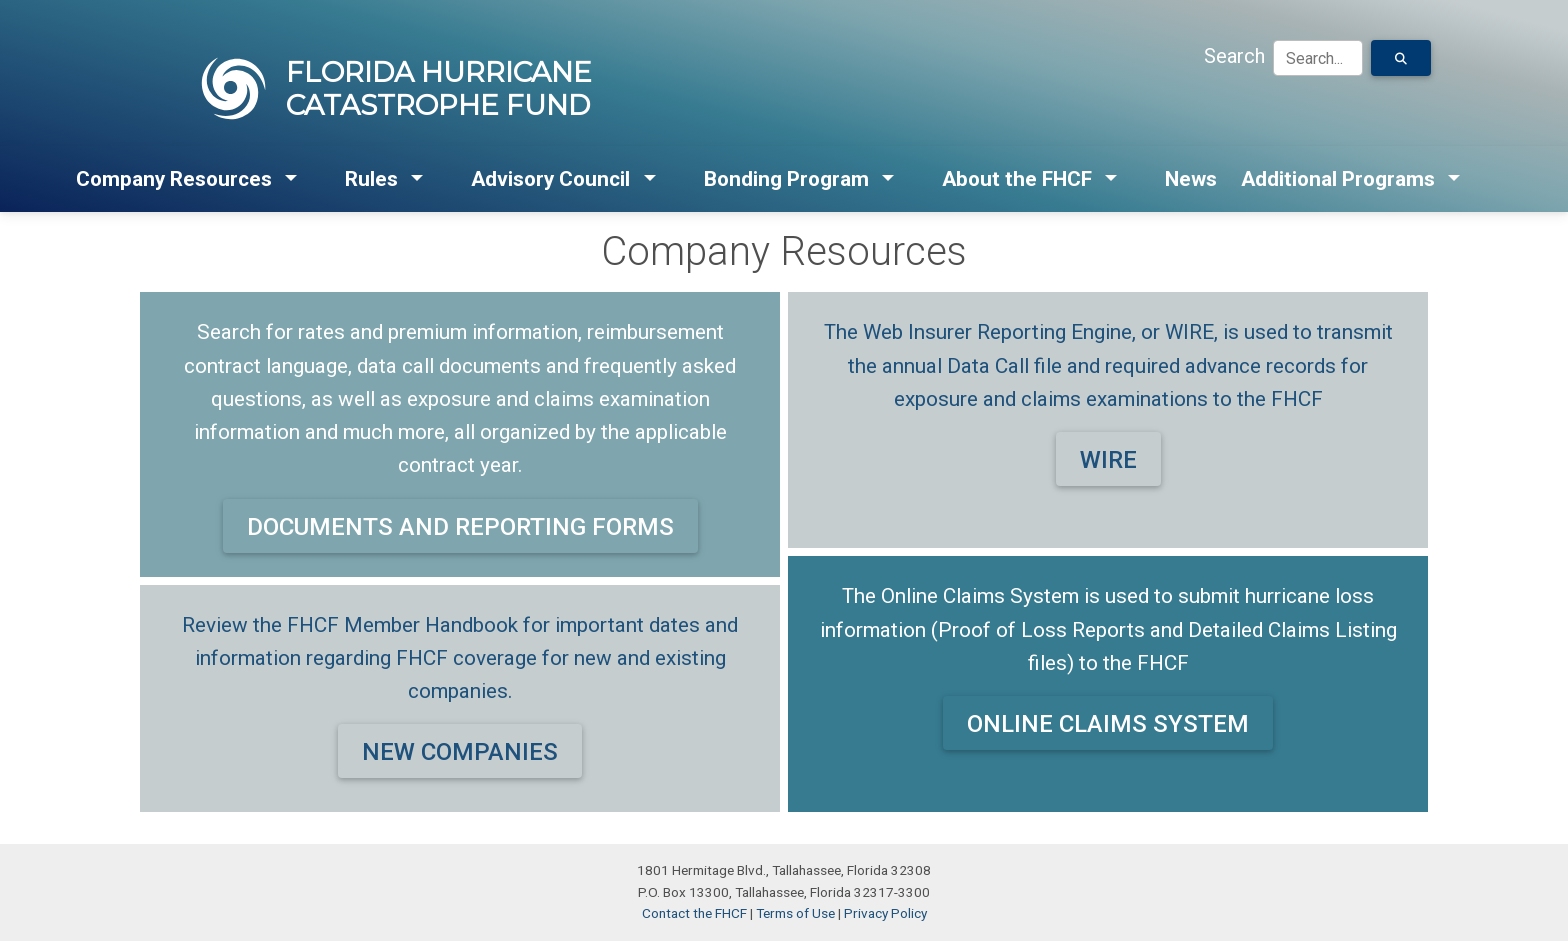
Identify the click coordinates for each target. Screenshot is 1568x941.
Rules (371, 179)
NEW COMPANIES (460, 752)
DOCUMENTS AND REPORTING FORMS (460, 527)
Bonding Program (786, 179)
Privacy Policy (885, 913)
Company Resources (174, 179)
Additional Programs (1338, 179)
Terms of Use (795, 913)
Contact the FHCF (694, 913)
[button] (292, 179)
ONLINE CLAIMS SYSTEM (1108, 724)
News (1191, 179)
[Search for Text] (1401, 58)
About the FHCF (1017, 179)
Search (1234, 56)
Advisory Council (550, 179)
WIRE (1108, 460)
